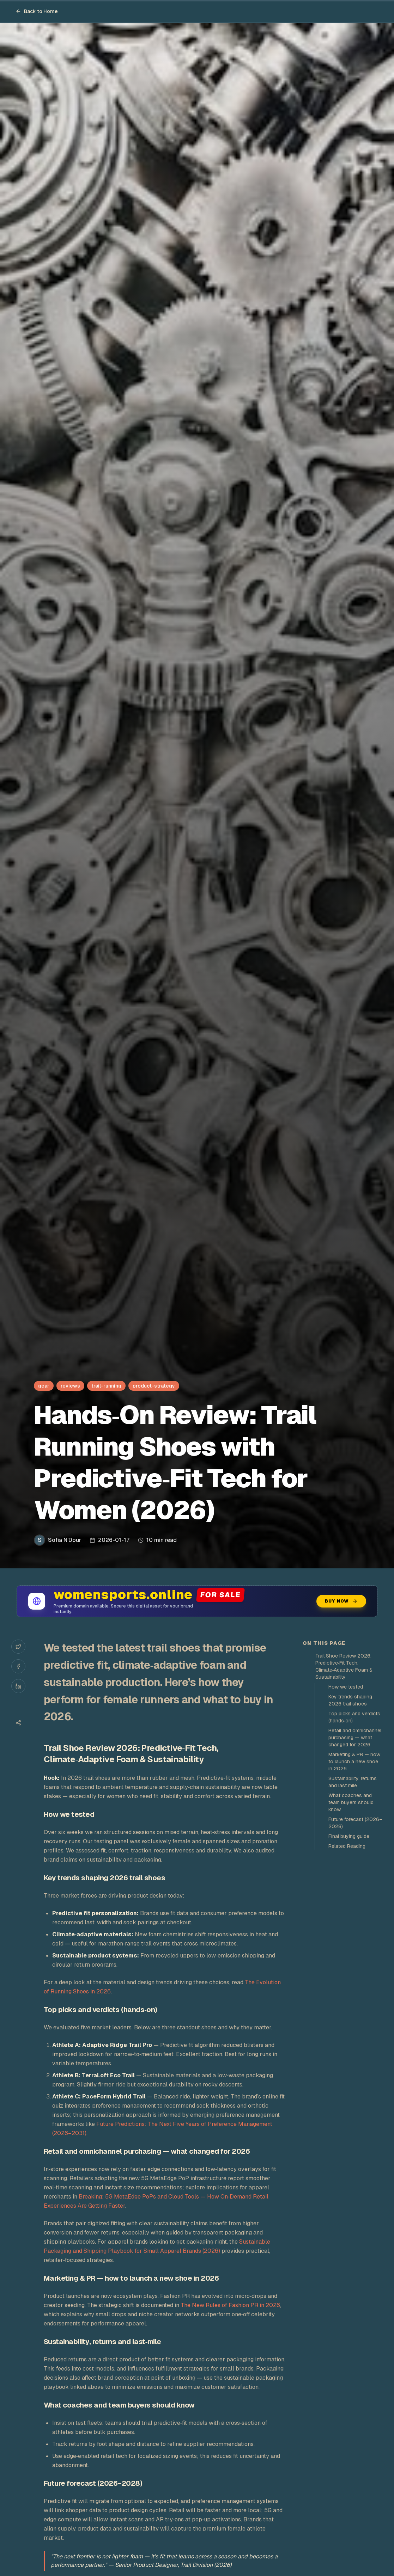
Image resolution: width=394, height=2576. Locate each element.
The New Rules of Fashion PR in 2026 (230, 2305)
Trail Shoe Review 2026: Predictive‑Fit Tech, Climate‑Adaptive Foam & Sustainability (344, 1666)
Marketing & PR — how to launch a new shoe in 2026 (354, 1761)
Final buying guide (348, 1836)
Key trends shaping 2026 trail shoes (350, 1700)
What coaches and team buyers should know (351, 1802)
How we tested (345, 1687)
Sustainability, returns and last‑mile (352, 1782)
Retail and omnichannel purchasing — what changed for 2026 (354, 1737)
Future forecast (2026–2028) (355, 1823)
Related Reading (346, 1846)
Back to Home (37, 11)
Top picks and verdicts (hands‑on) (354, 1717)
